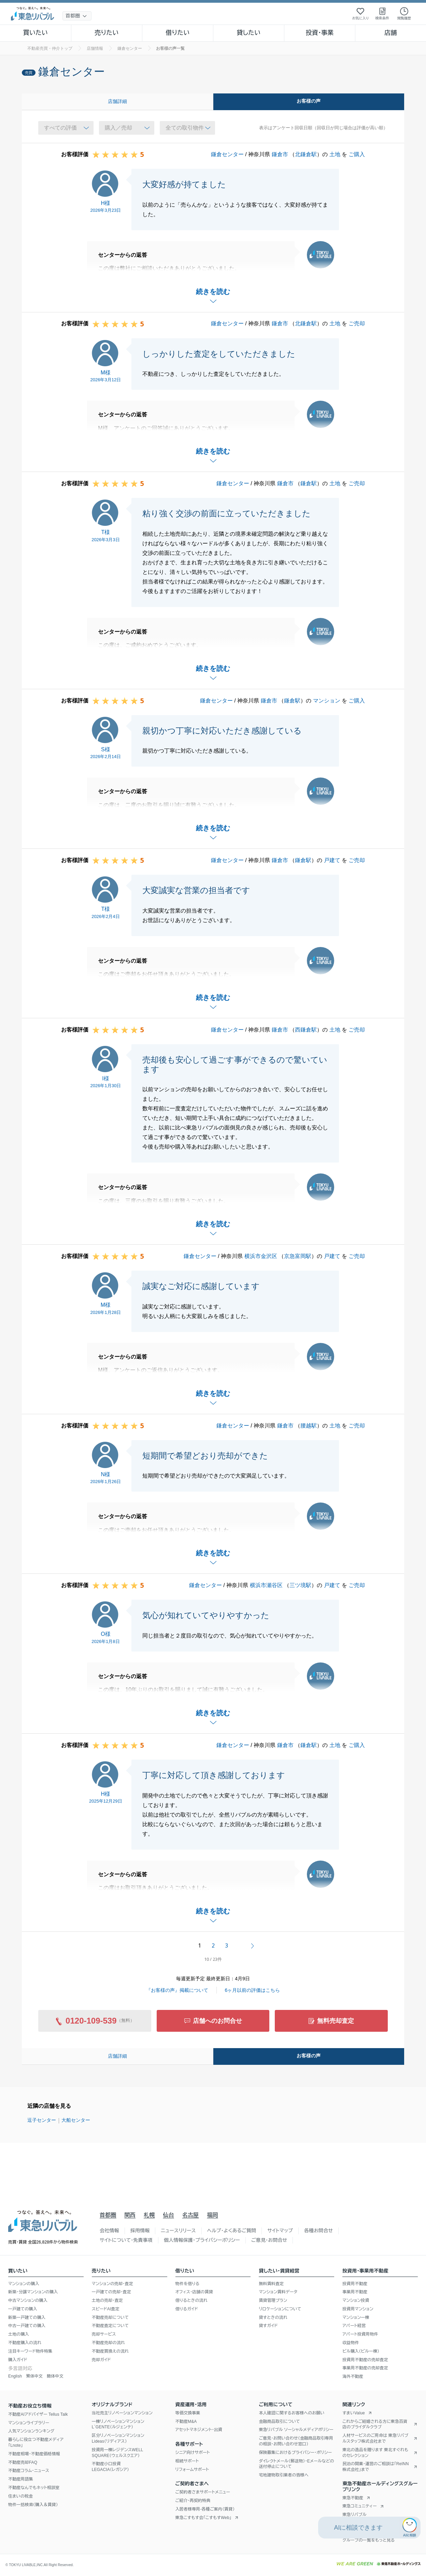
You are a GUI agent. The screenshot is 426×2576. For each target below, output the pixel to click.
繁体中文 (34, 2376)
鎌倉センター (227, 154)
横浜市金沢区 (260, 1256)
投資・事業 (319, 32)
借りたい (177, 32)
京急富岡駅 (297, 1256)
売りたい (106, 32)
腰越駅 (308, 1425)
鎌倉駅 (308, 483)
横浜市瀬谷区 (266, 1585)
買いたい (35, 32)
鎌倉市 (280, 154)
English (15, 2376)
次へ (252, 1946)
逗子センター (41, 2120)
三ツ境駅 (300, 1585)
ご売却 (357, 323)
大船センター (75, 2120)
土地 (334, 154)
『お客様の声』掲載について (177, 1990)
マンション (326, 701)
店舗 (390, 32)
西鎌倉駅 (306, 1030)
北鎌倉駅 (306, 154)
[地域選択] (76, 15)
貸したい (249, 32)
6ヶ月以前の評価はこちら (252, 1990)
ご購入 (357, 154)
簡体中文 (55, 2376)
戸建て (332, 860)
